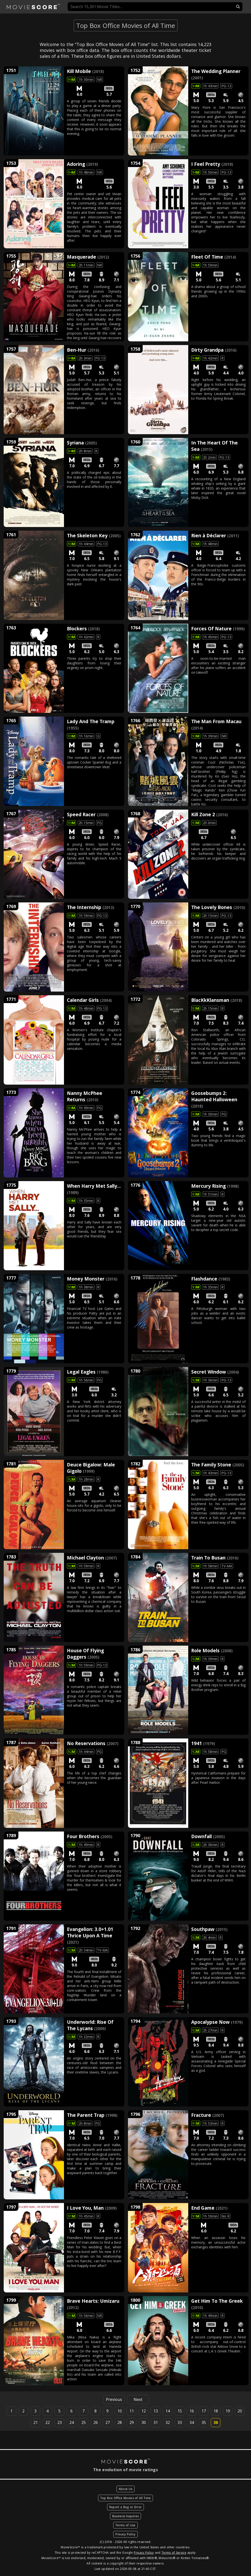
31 (155, 2422)
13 (155, 2411)
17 (203, 2411)
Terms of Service (174, 2553)
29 (131, 2422)
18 (215, 2411)
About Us (125, 2489)
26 (95, 2422)
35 (203, 2422)
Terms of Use (125, 2525)
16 (191, 2411)
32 (167, 2422)
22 (47, 2422)
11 (131, 2411)
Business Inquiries (125, 2516)
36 (215, 2422)
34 (191, 2422)
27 (107, 2422)
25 (83, 2422)
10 (119, 2411)
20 (240, 2411)
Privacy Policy (125, 2534)
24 (71, 2422)
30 (143, 2422)
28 (119, 2422)
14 (167, 2411)
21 (35, 2422)
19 (228, 2411)
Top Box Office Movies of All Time (125, 2498)
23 (59, 2422)
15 (179, 2411)
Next (138, 2399)
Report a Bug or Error (125, 2507)
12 (143, 2411)
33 (179, 2422)
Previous (114, 2399)
